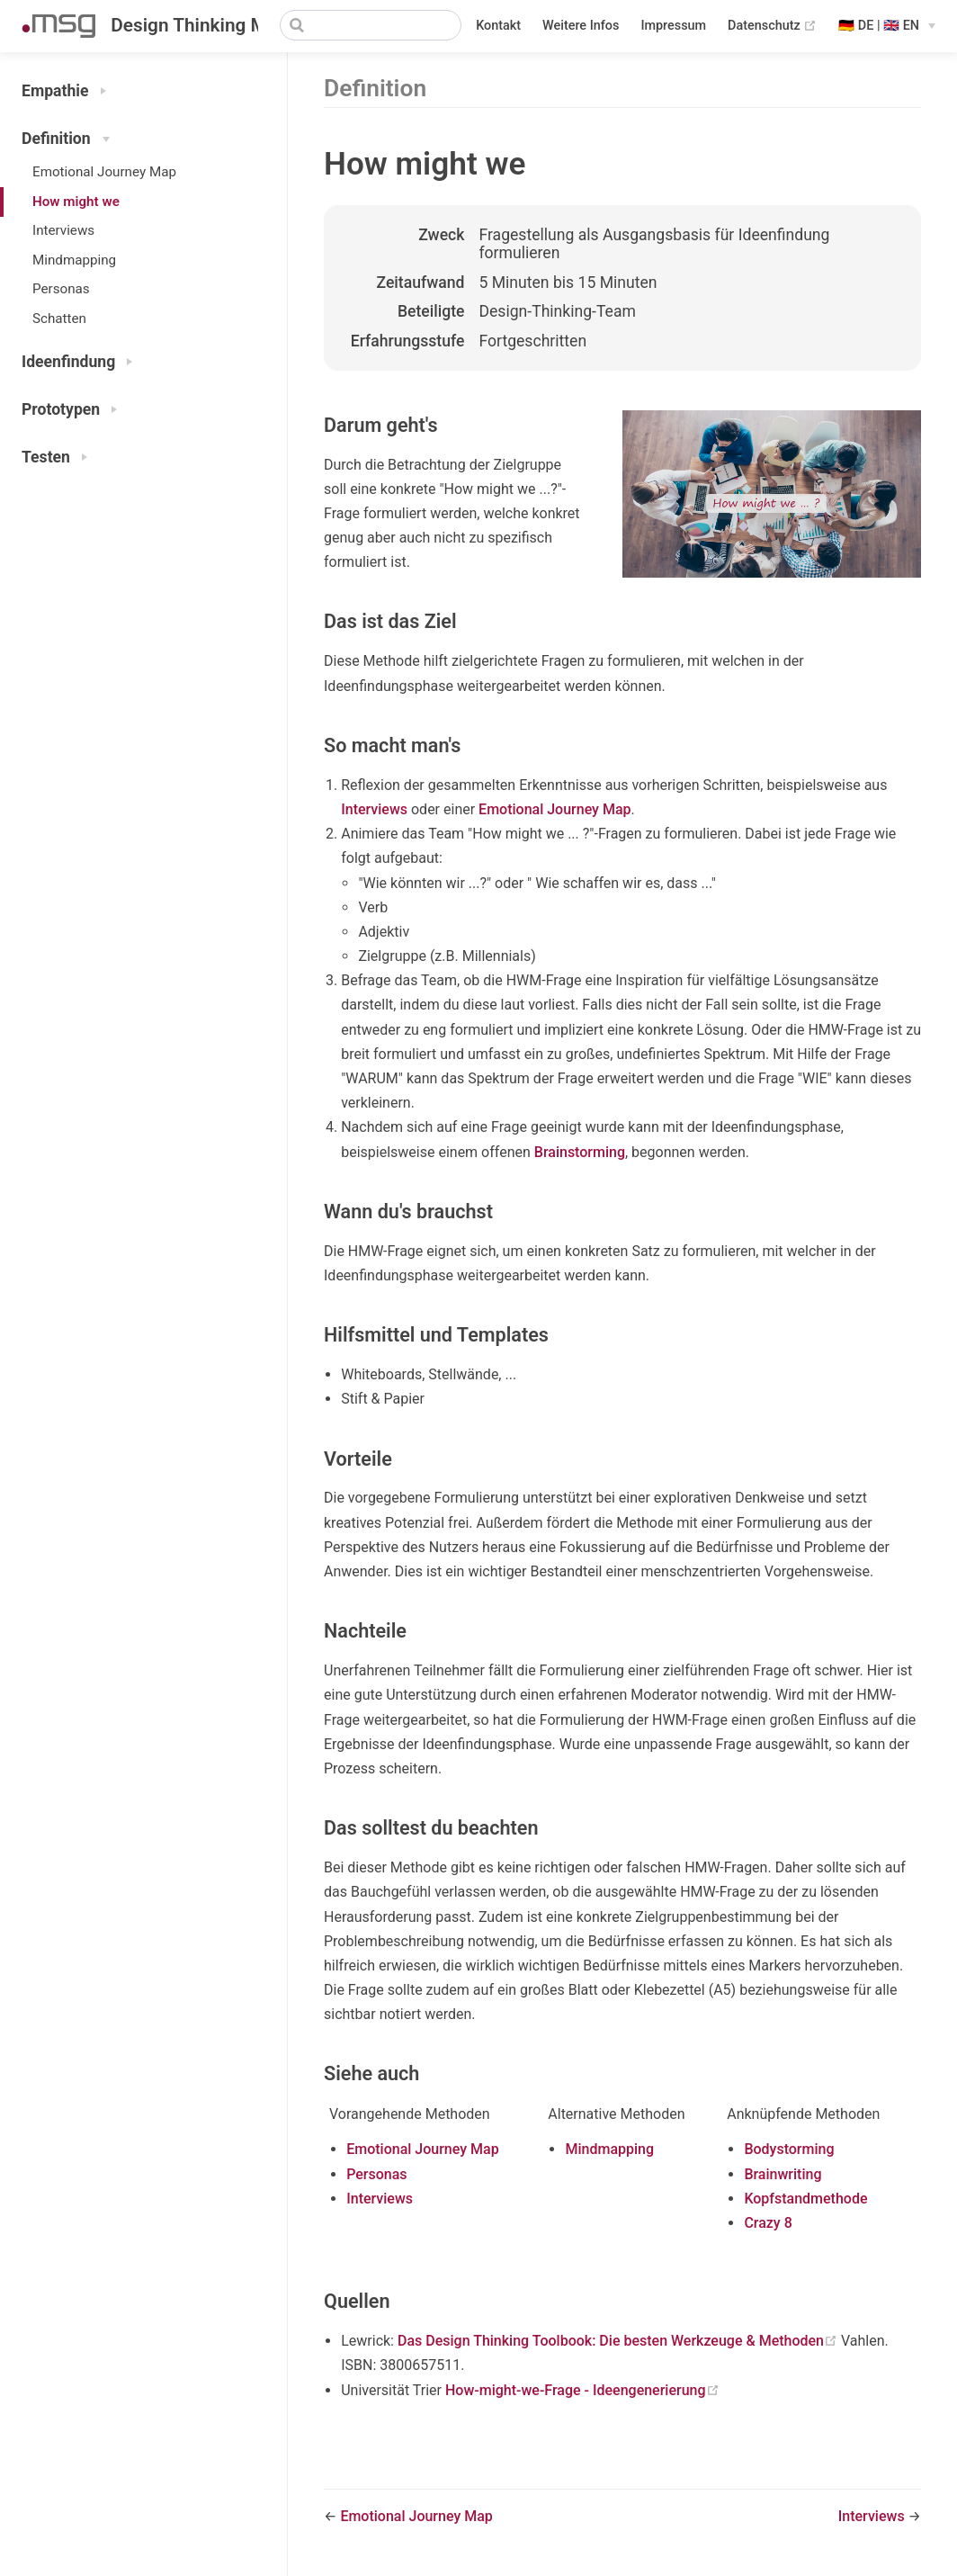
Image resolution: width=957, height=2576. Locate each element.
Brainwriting (782, 2174)
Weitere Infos (580, 25)
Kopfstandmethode (805, 2198)
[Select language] (886, 26)
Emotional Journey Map (104, 172)
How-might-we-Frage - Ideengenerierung (582, 2390)
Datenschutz (772, 26)
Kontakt (498, 25)
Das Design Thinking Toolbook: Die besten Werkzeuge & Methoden (619, 2340)
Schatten (59, 318)
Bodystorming (789, 2149)
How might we (76, 201)
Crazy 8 (768, 2222)
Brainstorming (579, 1152)
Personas (61, 289)
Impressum (673, 25)
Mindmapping (74, 260)
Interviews (63, 230)
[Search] (370, 25)
